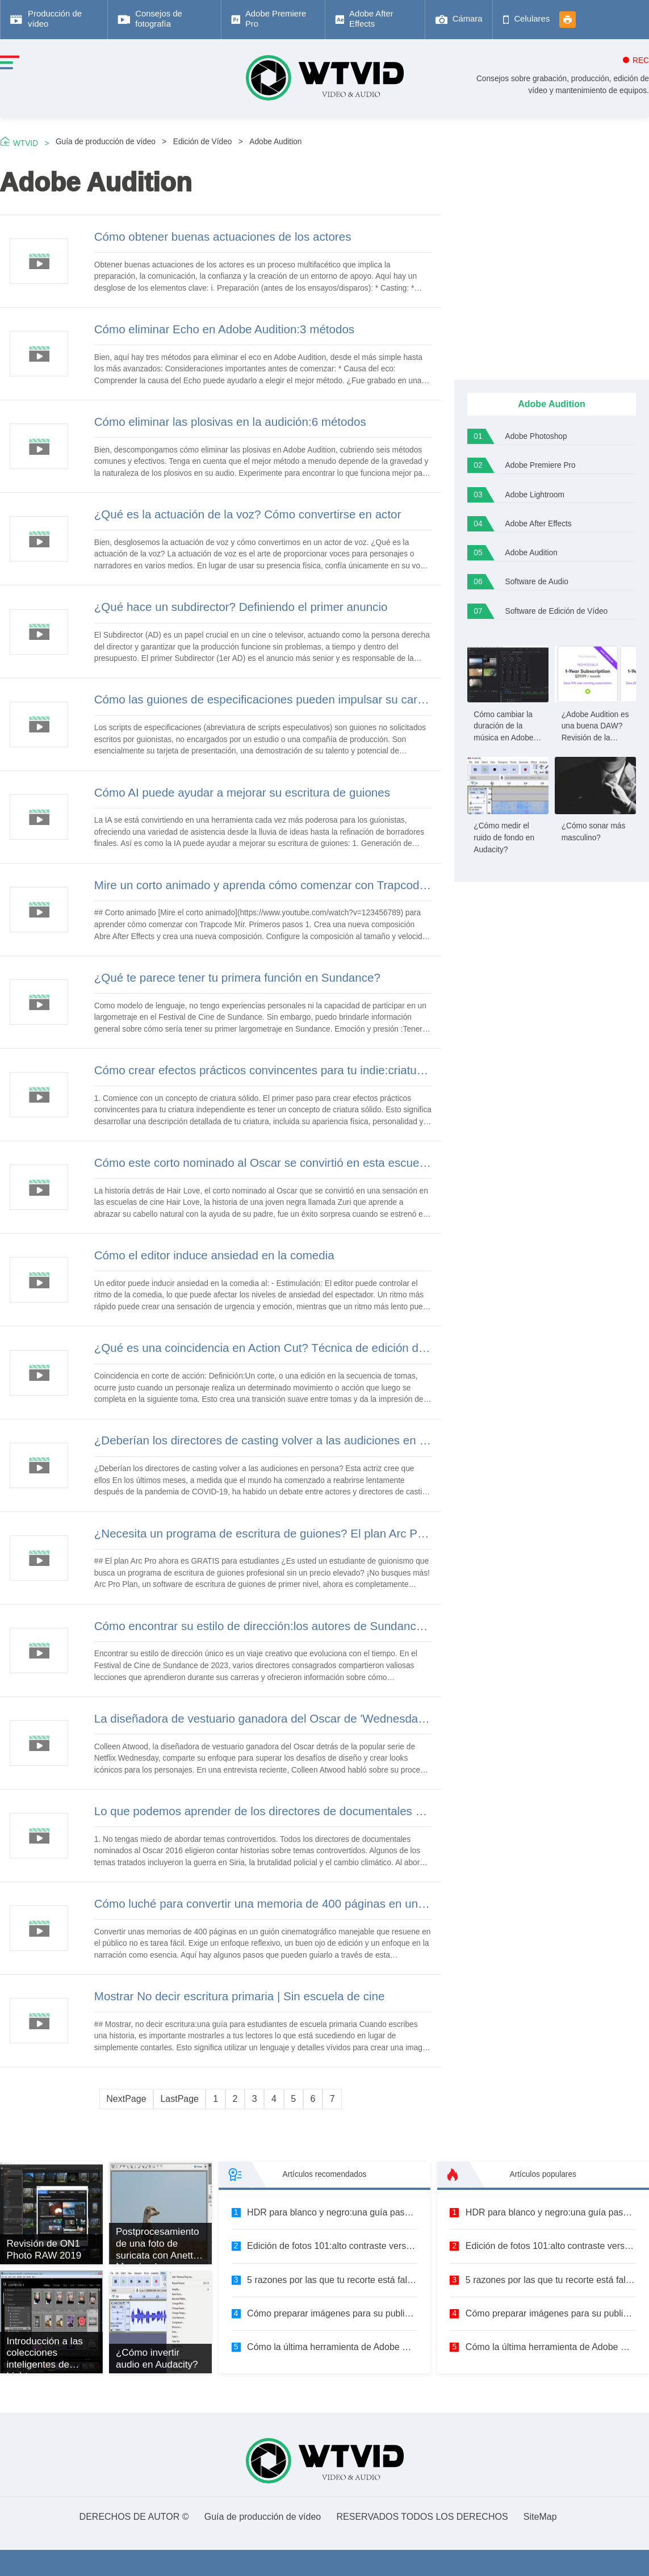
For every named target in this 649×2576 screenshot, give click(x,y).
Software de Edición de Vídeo (556, 611)
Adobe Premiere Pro (540, 465)
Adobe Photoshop (536, 436)
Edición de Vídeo (202, 141)
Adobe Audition (275, 141)
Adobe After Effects (538, 524)
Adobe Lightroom (534, 495)
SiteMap (540, 2516)
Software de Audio (536, 581)
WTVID (25, 143)
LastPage (179, 2099)
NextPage (126, 2099)
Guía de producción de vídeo (106, 141)
